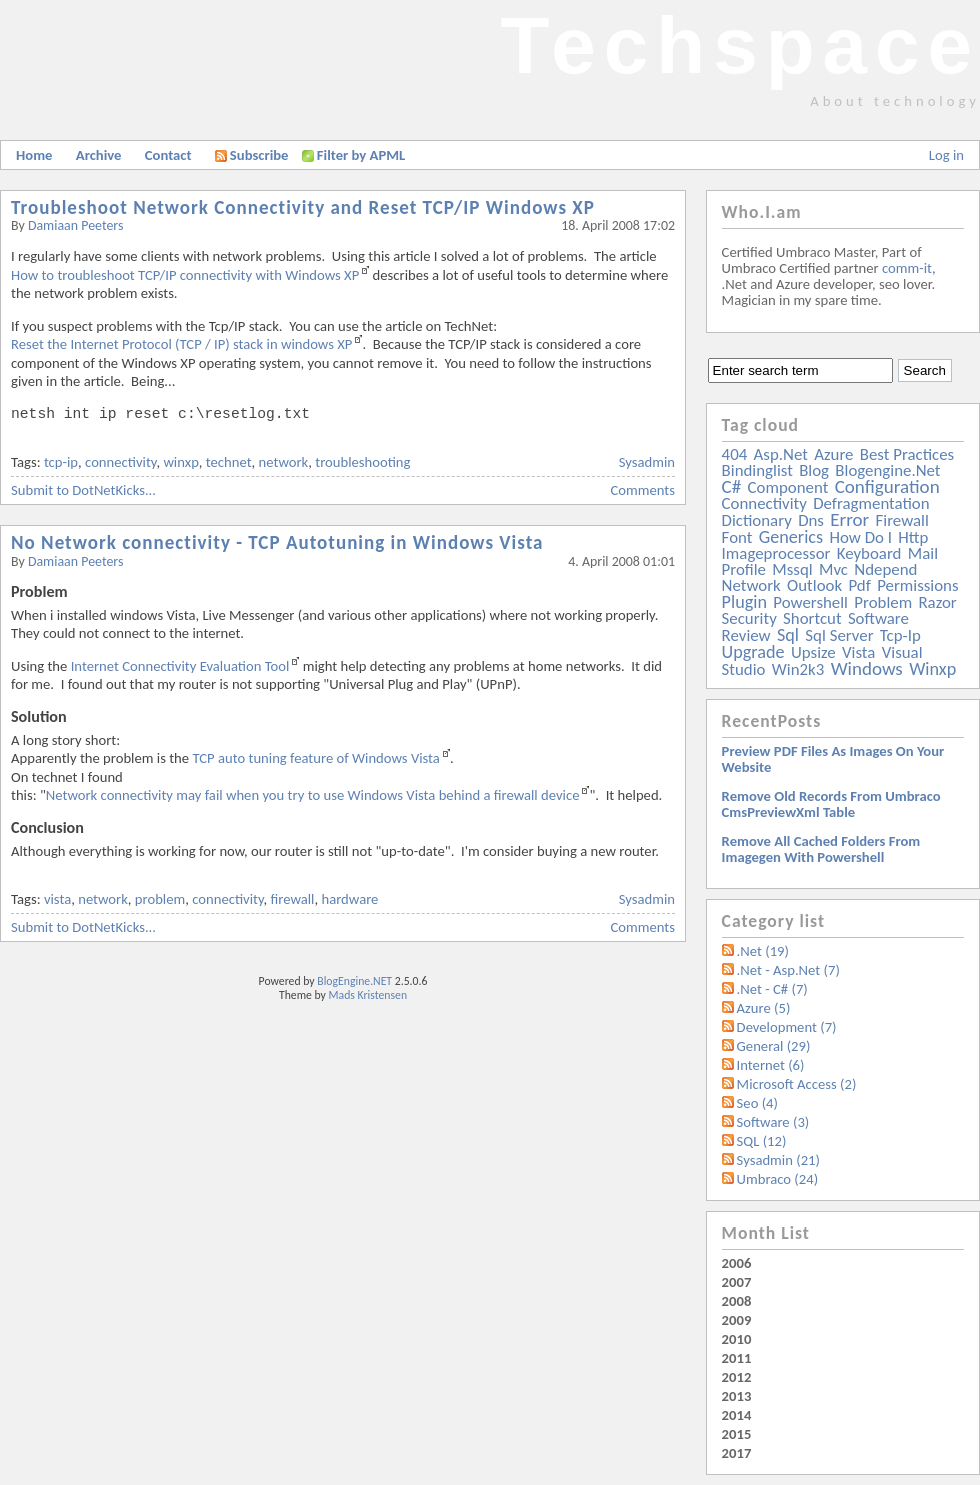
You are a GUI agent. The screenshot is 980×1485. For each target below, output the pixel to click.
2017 (737, 1453)
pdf (859, 585)
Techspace (740, 45)
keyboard (869, 553)
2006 (737, 1263)
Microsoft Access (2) (797, 1084)
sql (788, 635)
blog (814, 470)
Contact (168, 155)
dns (811, 520)
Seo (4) (757, 1103)
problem (160, 899)
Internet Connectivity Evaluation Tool (180, 666)
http (913, 537)
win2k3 (798, 669)
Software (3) (773, 1122)
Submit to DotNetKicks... (83, 490)
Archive (99, 155)
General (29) (774, 1046)
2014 (737, 1415)
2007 (737, 1282)
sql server (839, 635)
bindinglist (757, 470)
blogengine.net (887, 470)
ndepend (885, 569)
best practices (907, 454)
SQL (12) (762, 1141)
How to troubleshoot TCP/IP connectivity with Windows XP (185, 275)
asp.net (781, 454)
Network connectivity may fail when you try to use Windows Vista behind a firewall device (313, 795)
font (737, 537)
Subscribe (252, 155)
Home (34, 155)
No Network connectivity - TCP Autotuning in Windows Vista (277, 542)
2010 (737, 1339)
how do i (860, 537)
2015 (737, 1434)
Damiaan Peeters (76, 225)
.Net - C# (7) (772, 989)
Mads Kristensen (368, 995)
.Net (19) (763, 951)
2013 (737, 1396)
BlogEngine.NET (354, 981)
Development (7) (787, 1027)
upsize (813, 652)
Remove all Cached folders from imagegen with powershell (821, 849)
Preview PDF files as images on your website (833, 759)
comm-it (907, 268)
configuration (887, 486)
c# (732, 486)
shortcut (812, 618)
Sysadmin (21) (778, 1160)
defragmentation (871, 503)
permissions (917, 585)
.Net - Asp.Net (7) (788, 970)
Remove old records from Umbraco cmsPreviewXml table (831, 804)
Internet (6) (771, 1065)
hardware (349, 899)
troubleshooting (362, 462)
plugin (744, 602)
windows (867, 668)
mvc (833, 569)
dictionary (757, 520)
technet (229, 462)
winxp (180, 462)
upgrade (753, 652)
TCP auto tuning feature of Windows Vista (315, 758)
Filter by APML (361, 155)
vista (57, 899)
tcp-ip (61, 462)
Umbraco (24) (778, 1179)
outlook (814, 585)
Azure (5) (764, 1008)
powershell (810, 602)
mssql (792, 569)
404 (735, 454)
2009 (737, 1320)
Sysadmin (647, 462)
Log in (946, 155)
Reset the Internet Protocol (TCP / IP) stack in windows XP (181, 344)
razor (937, 602)
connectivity (120, 462)
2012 (737, 1377)
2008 (737, 1301)
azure (833, 454)
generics (791, 537)
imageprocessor (776, 553)
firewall (293, 899)
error (849, 519)
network (284, 462)
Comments (643, 490)
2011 (737, 1358)
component (788, 487)
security (749, 618)
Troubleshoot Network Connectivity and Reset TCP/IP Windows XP (303, 207)
